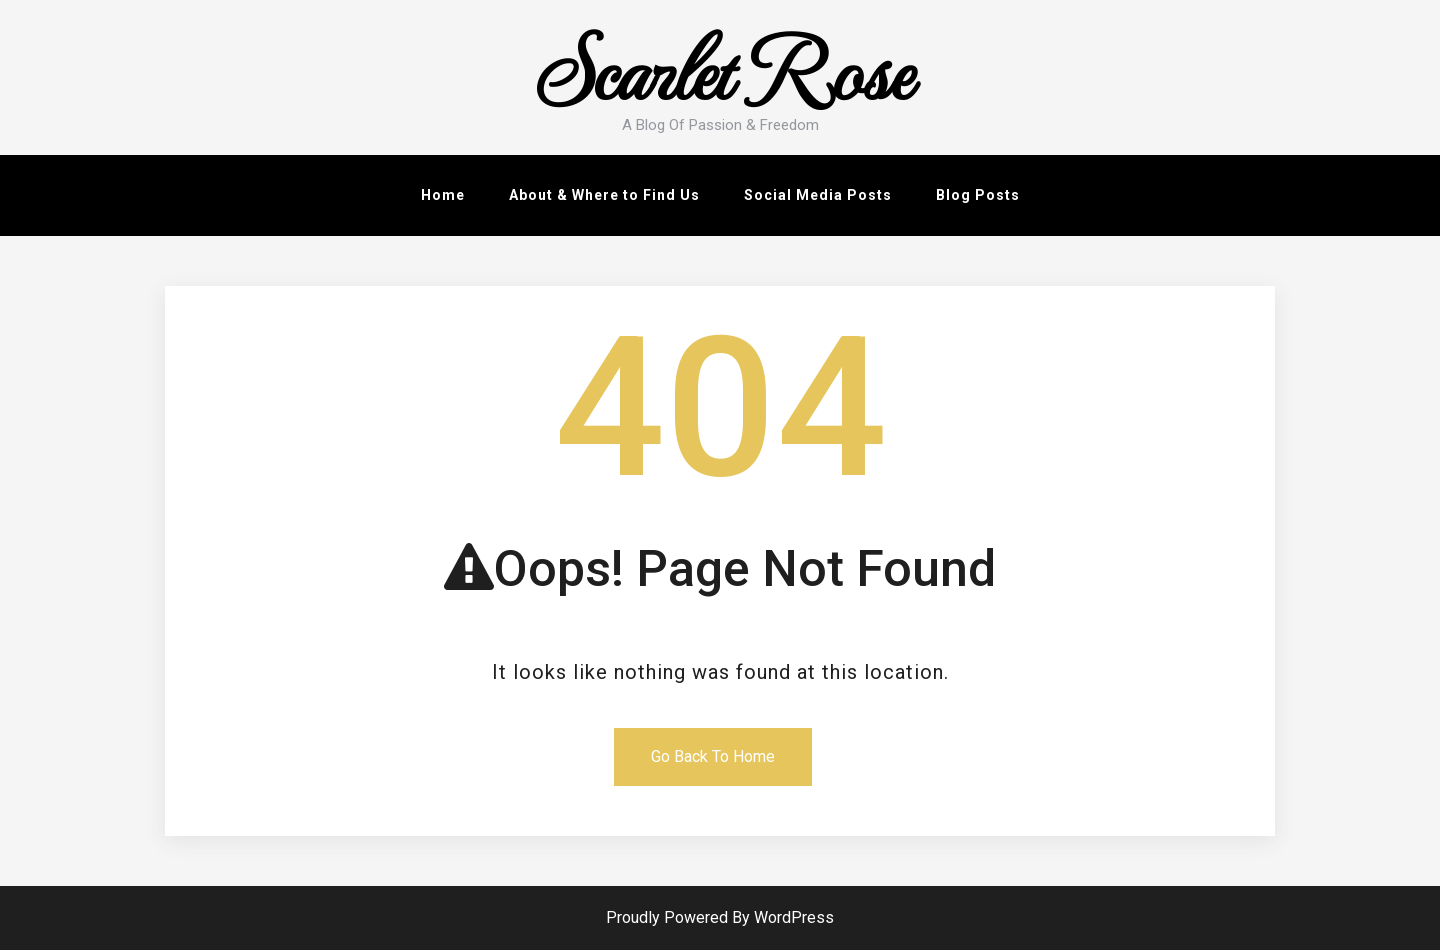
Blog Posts (978, 195)
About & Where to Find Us (604, 195)
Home (443, 195)
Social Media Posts (818, 195)
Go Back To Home (713, 756)
